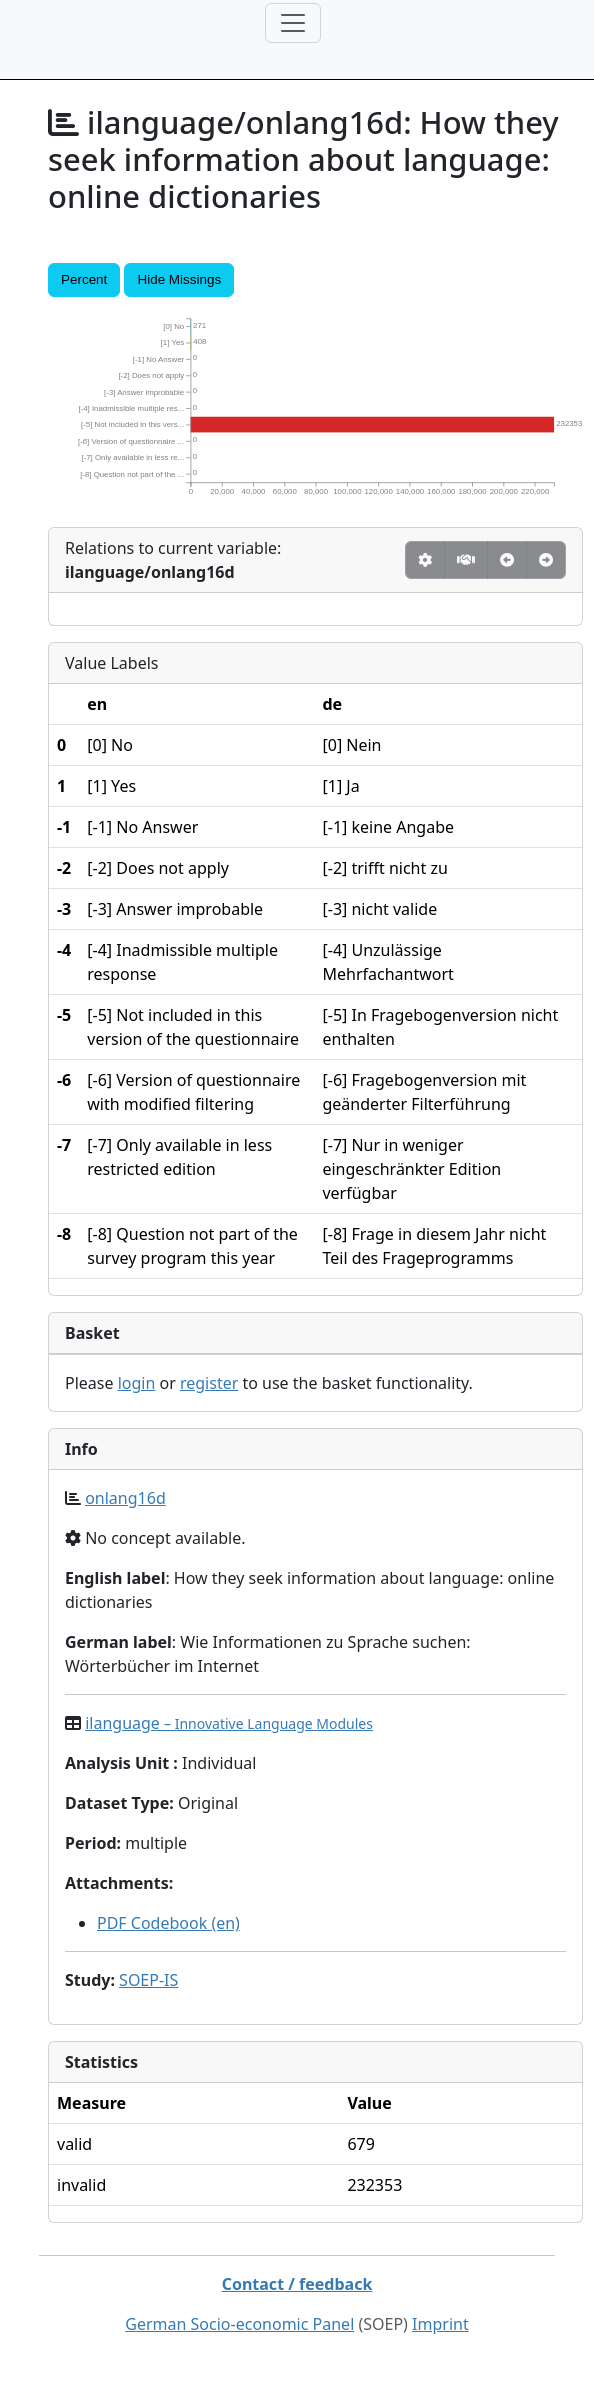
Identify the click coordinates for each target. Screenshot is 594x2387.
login (137, 1383)
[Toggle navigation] (293, 23)
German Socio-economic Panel (239, 2324)
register (209, 1383)
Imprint (440, 2324)
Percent (84, 279)
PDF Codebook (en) (168, 1923)
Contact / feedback (297, 2284)
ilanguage (229, 1723)
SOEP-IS (148, 1980)
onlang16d (125, 1498)
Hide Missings (179, 279)
